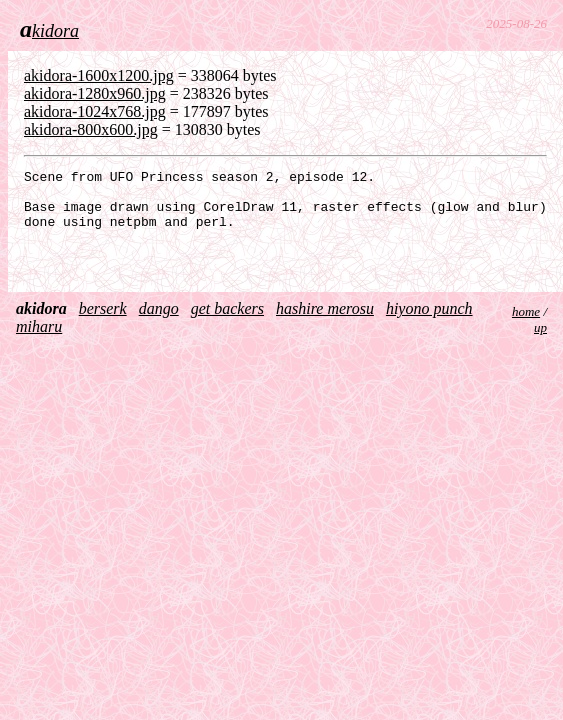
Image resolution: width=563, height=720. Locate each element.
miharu (39, 341)
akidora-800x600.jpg (91, 129)
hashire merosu (325, 323)
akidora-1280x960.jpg (95, 93)
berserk (103, 323)
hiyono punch (429, 323)
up (540, 342)
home (526, 326)
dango (159, 323)
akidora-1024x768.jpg (95, 111)
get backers (227, 323)
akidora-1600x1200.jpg (99, 75)
